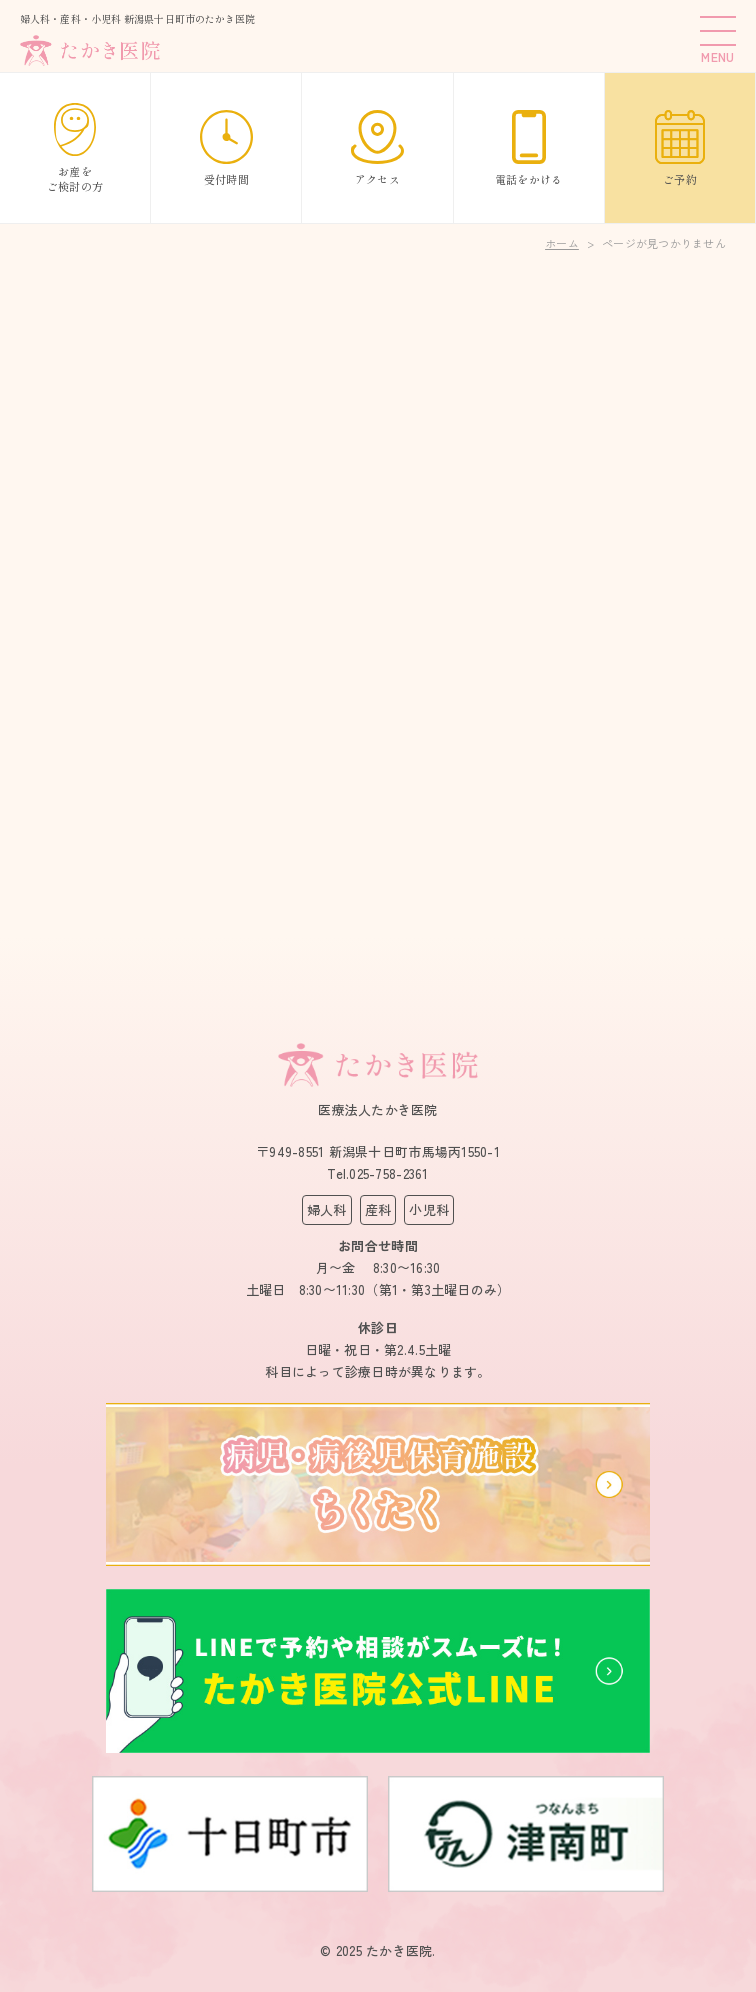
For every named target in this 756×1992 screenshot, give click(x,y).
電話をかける (529, 148)
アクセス (377, 148)
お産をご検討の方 (75, 148)
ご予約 (680, 148)
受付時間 (226, 148)
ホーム (562, 243)
